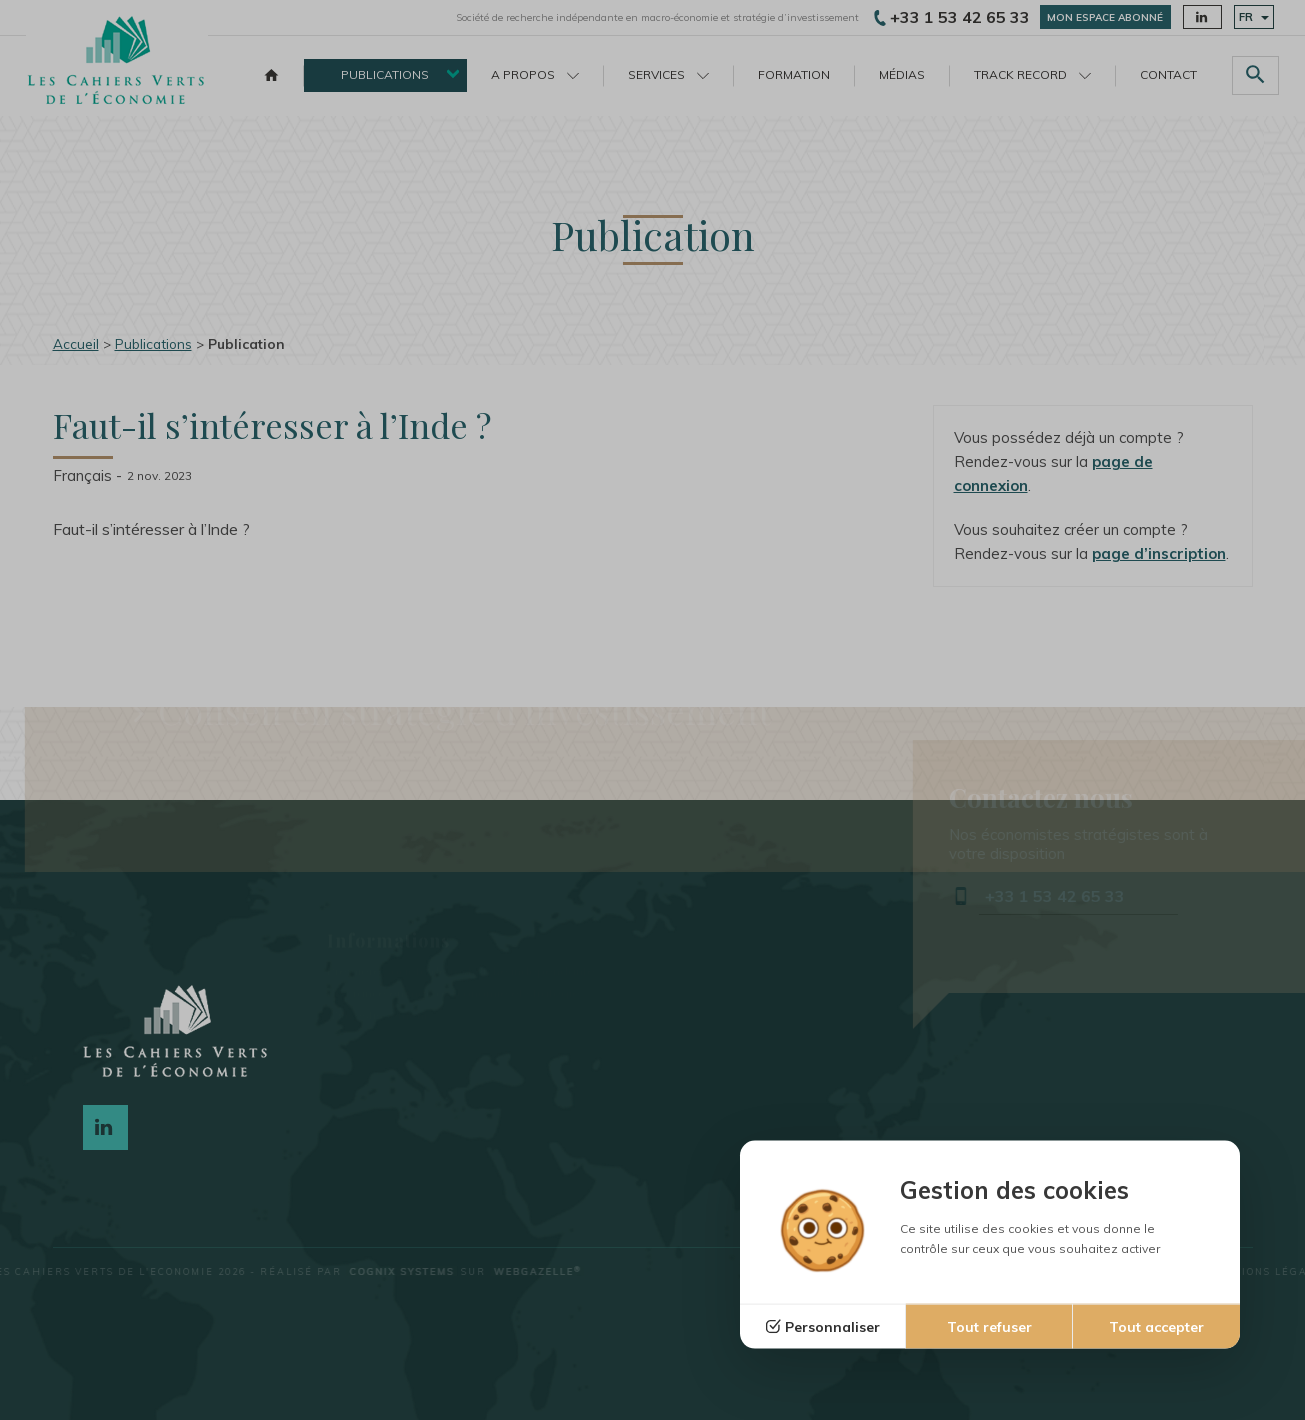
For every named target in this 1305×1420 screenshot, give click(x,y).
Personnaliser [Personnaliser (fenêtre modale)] (832, 1327)
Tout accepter (1156, 1327)
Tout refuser (989, 1327)
